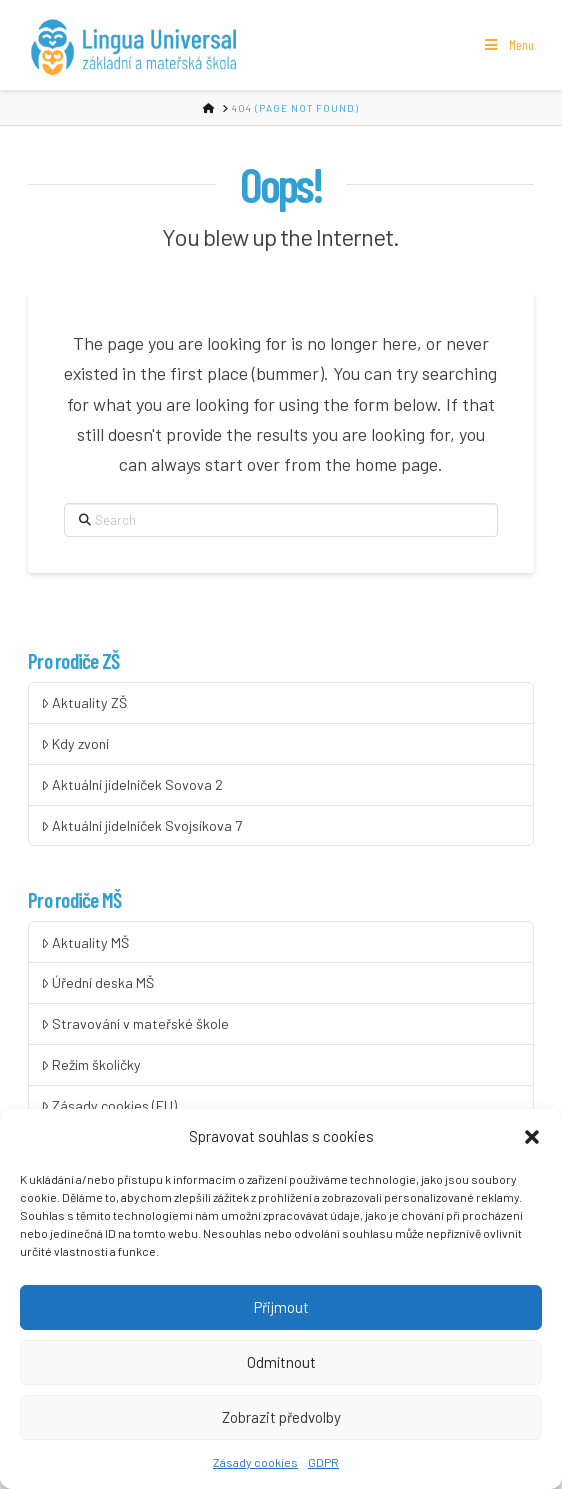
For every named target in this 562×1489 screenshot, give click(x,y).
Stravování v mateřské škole (135, 1023)
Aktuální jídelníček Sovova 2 (132, 784)
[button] (532, 1145)
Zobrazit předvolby (281, 1425)
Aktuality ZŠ (84, 702)
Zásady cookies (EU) (109, 1105)
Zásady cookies (255, 1469)
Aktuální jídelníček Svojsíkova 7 (141, 825)
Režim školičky (91, 1064)
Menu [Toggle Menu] (508, 44)
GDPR (323, 1469)
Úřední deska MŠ (97, 982)
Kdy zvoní (75, 743)
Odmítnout (281, 1370)
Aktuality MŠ (85, 942)
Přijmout (281, 1315)
